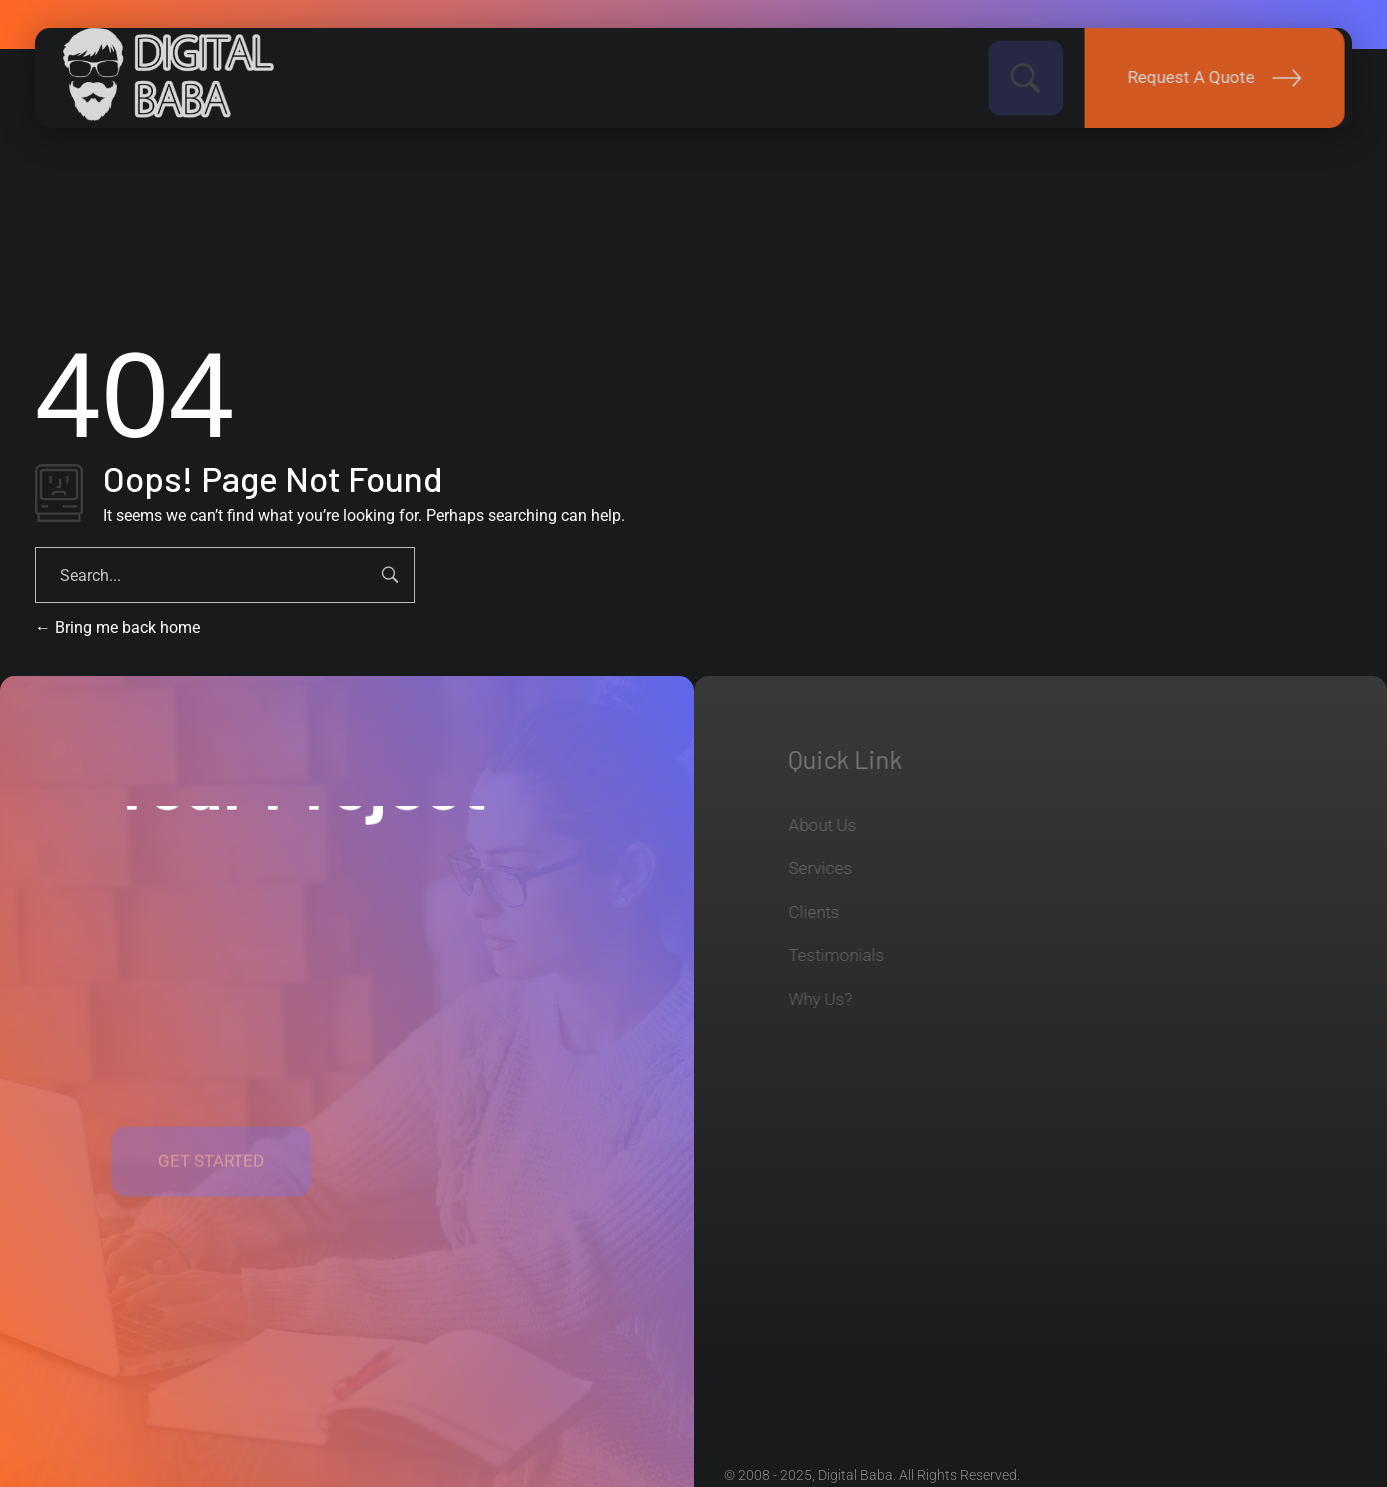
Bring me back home (117, 627)
